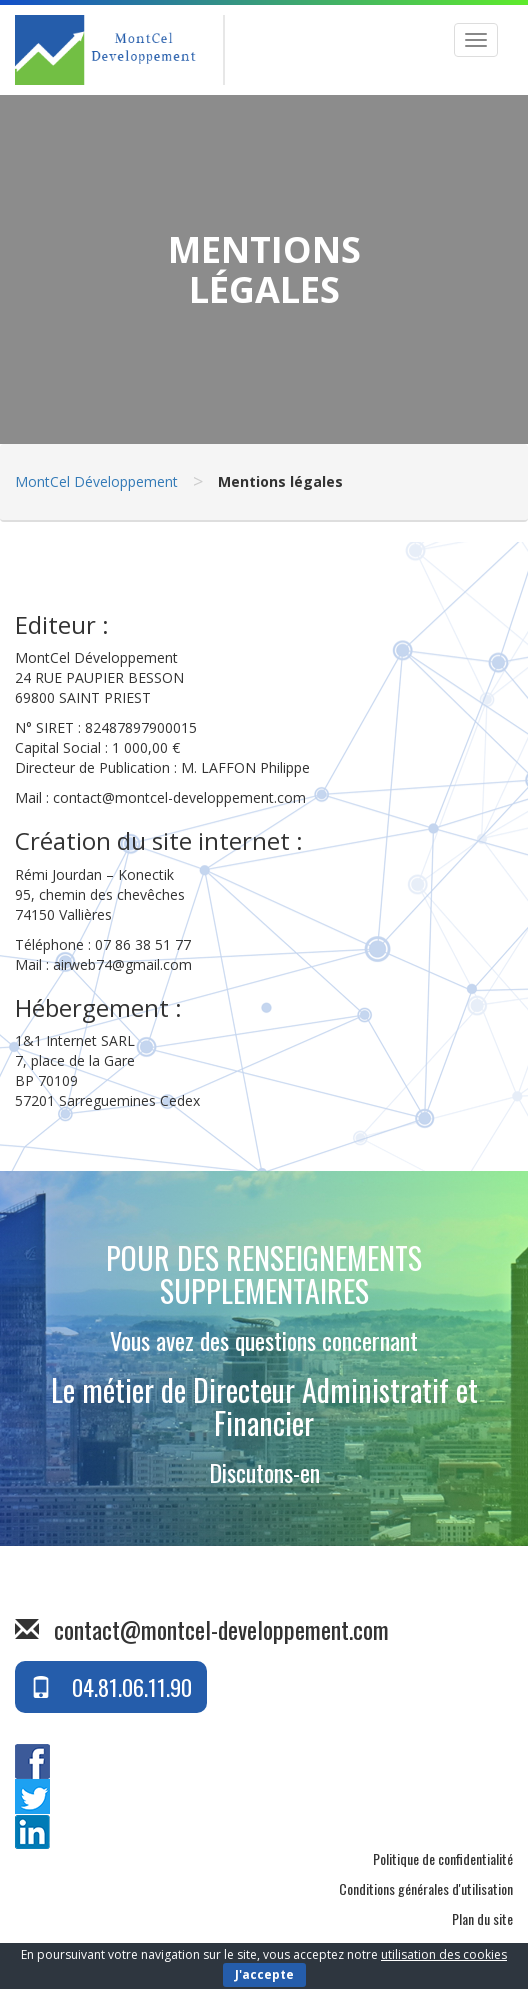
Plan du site (482, 1918)
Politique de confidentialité (443, 1858)
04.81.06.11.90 (111, 1687)
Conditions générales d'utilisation (426, 1888)
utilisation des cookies (444, 1954)
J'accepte (264, 1974)
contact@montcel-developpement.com (221, 1629)
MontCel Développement (96, 481)
